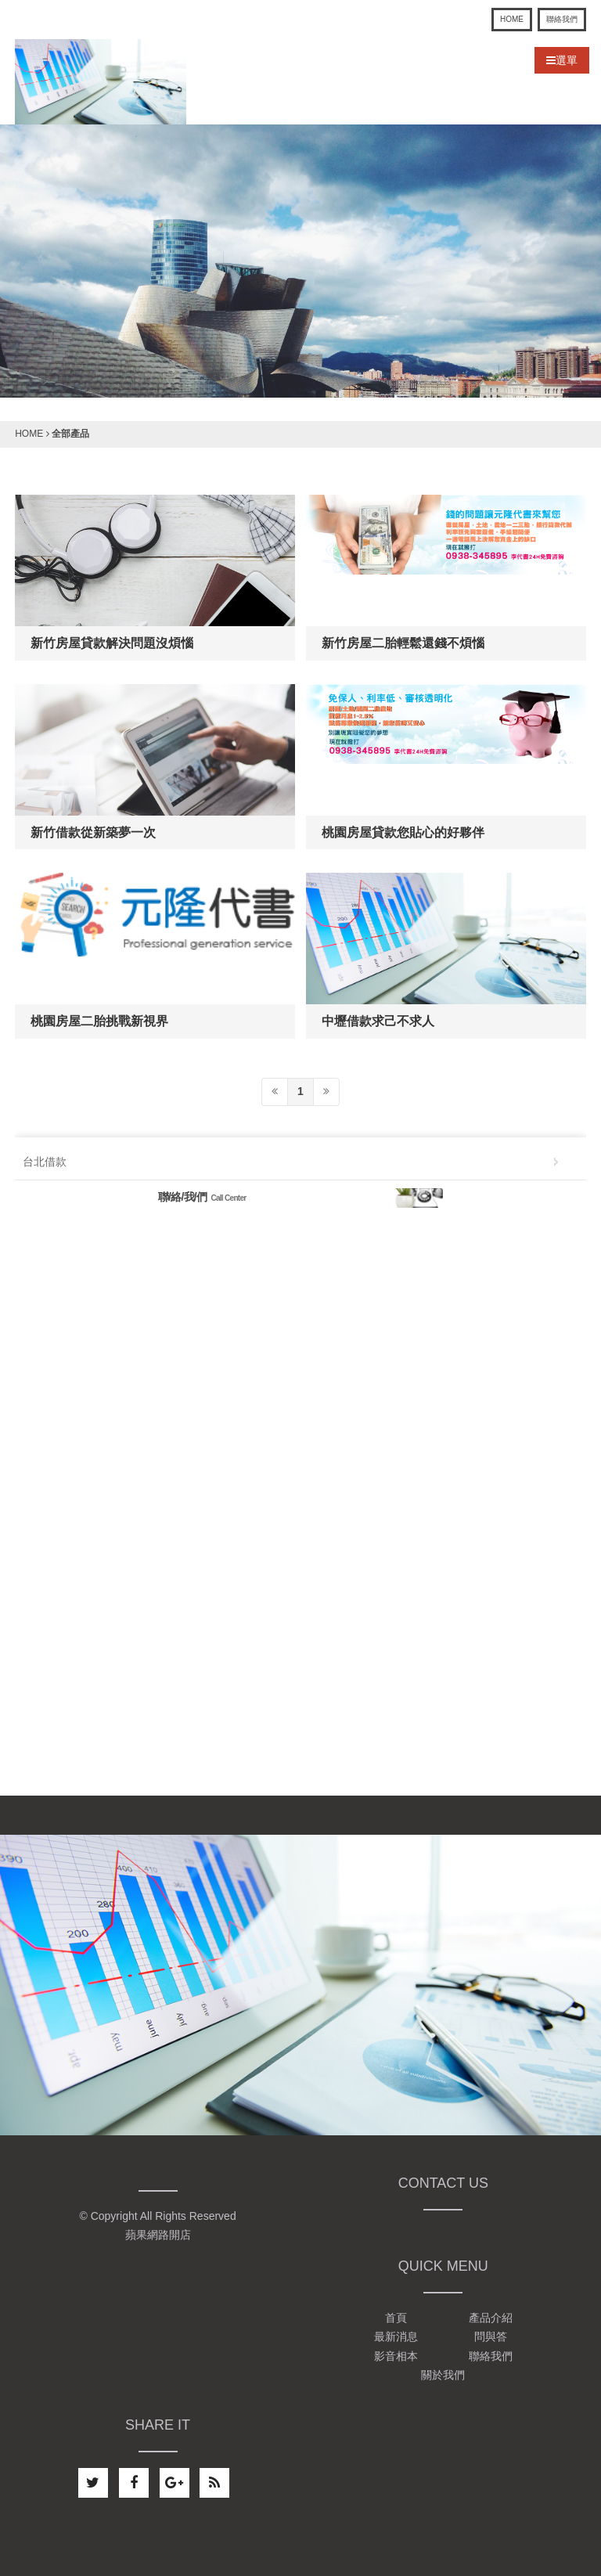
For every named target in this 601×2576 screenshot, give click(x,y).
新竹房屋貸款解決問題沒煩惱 (112, 643)
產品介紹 (491, 2317)
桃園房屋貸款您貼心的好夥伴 (403, 832)
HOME (512, 19)
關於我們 (443, 2375)
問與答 (490, 2337)
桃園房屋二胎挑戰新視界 (99, 1021)
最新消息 (396, 2337)
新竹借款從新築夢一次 (93, 832)
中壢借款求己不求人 (378, 1021)
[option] (300, 261)
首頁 (396, 2317)
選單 (562, 60)
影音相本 (396, 2356)
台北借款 (45, 1161)
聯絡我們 (562, 19)
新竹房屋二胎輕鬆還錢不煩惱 (403, 643)
